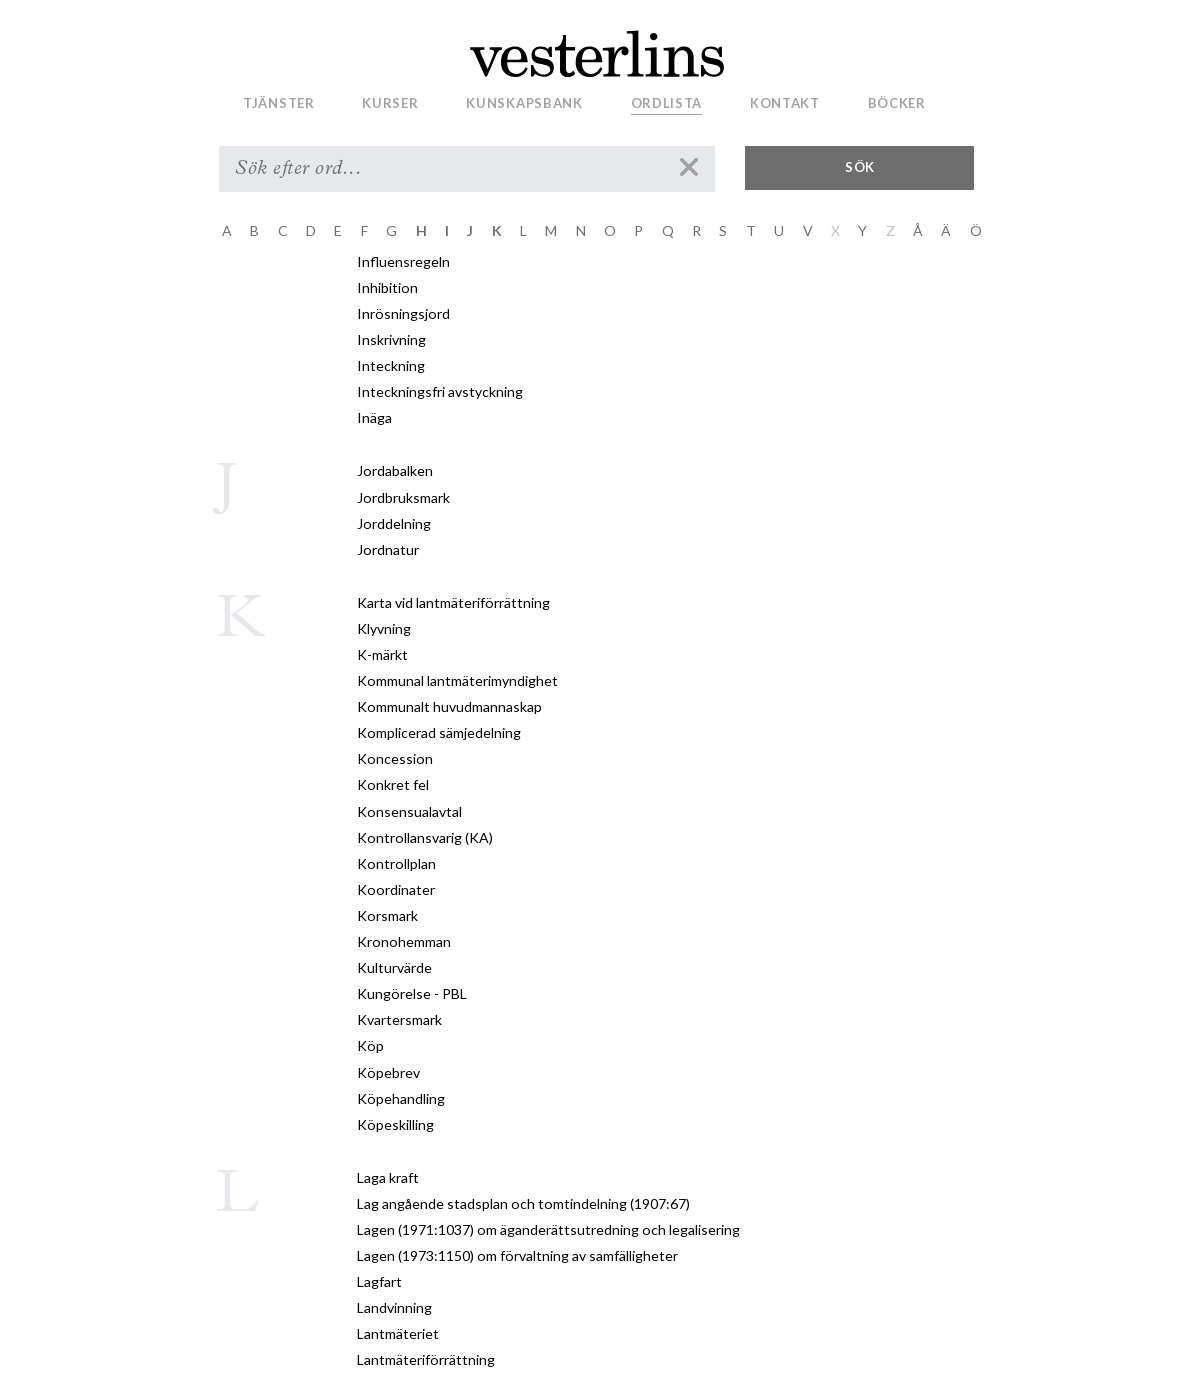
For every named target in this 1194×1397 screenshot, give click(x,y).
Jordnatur (388, 549)
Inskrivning (391, 339)
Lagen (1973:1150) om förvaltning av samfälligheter (517, 1255)
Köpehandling (401, 1098)
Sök (860, 167)
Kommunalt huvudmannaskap (449, 706)
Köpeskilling (395, 1124)
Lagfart (379, 1281)
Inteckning (391, 365)
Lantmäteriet (398, 1333)
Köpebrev (388, 1072)
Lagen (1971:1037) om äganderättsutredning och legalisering (548, 1229)
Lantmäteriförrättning (426, 1359)
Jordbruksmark (403, 497)
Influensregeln (403, 261)
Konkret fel (393, 784)
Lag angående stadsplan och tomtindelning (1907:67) (523, 1203)
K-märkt (382, 654)
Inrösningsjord (403, 313)
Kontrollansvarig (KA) (425, 837)
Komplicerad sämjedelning (439, 732)
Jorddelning (394, 523)
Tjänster (279, 103)
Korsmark (387, 915)
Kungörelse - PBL (412, 993)
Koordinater (396, 889)
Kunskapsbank (524, 103)
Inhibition (387, 287)
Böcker (897, 103)
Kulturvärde (394, 967)
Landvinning (394, 1307)
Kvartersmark (399, 1019)
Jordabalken (395, 470)
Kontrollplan (396, 863)
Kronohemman (404, 941)
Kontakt (785, 103)
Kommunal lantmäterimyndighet (457, 680)
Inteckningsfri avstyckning (440, 391)
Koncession (395, 758)
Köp (370, 1045)
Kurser (390, 103)
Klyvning (384, 628)
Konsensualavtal (409, 811)
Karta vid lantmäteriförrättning (453, 602)
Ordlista (667, 103)
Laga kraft (388, 1177)
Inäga (374, 417)
